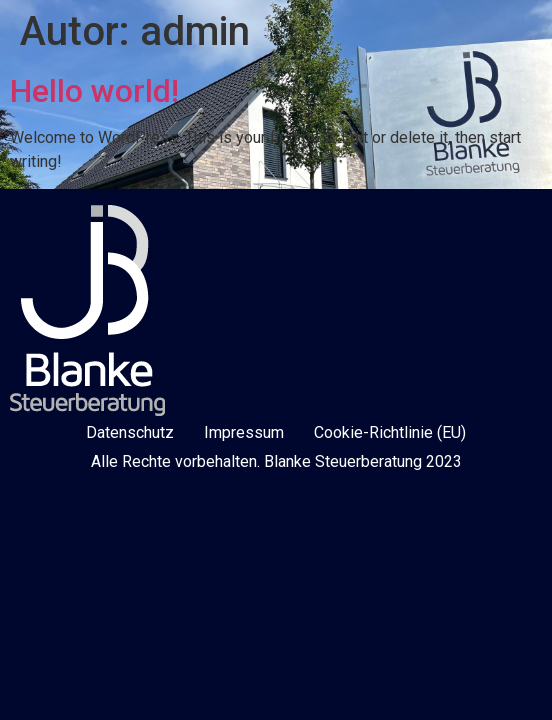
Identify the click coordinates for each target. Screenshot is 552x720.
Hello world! (94, 91)
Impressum (244, 432)
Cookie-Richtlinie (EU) (390, 432)
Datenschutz (130, 432)
